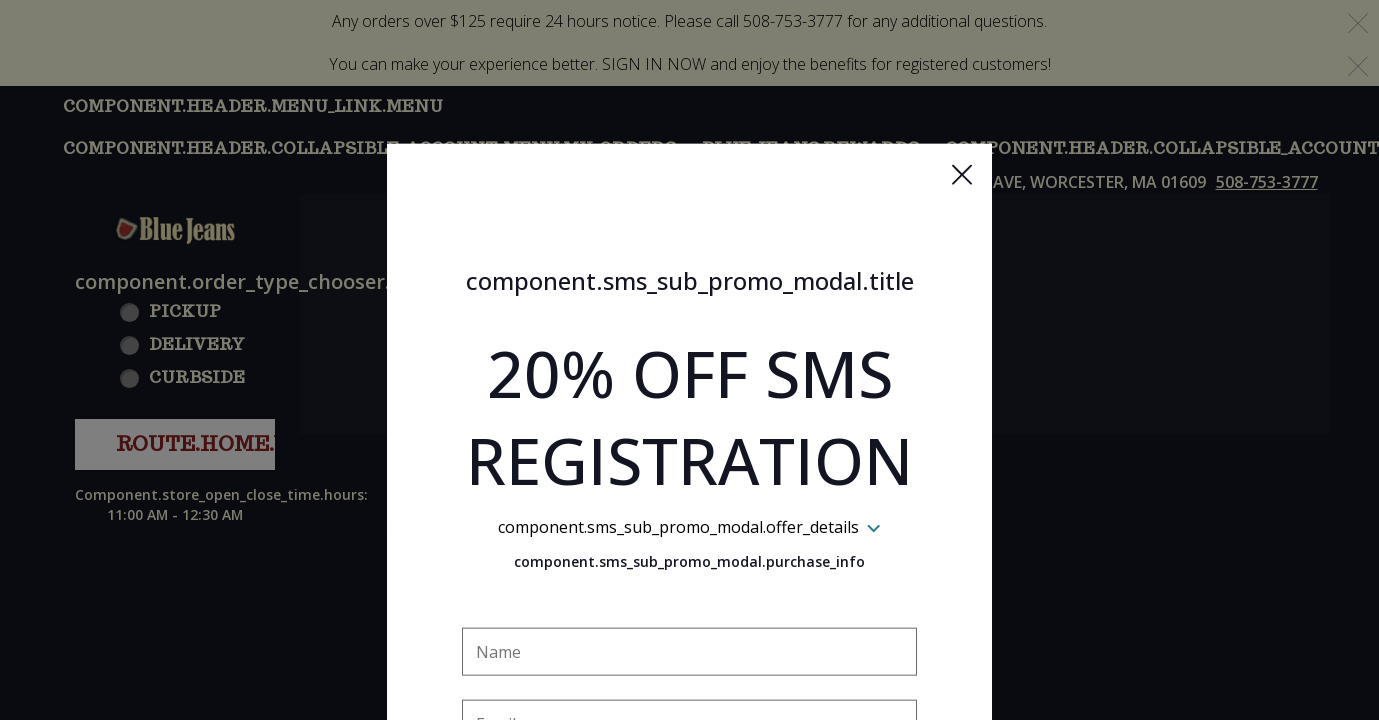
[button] (962, 81)
